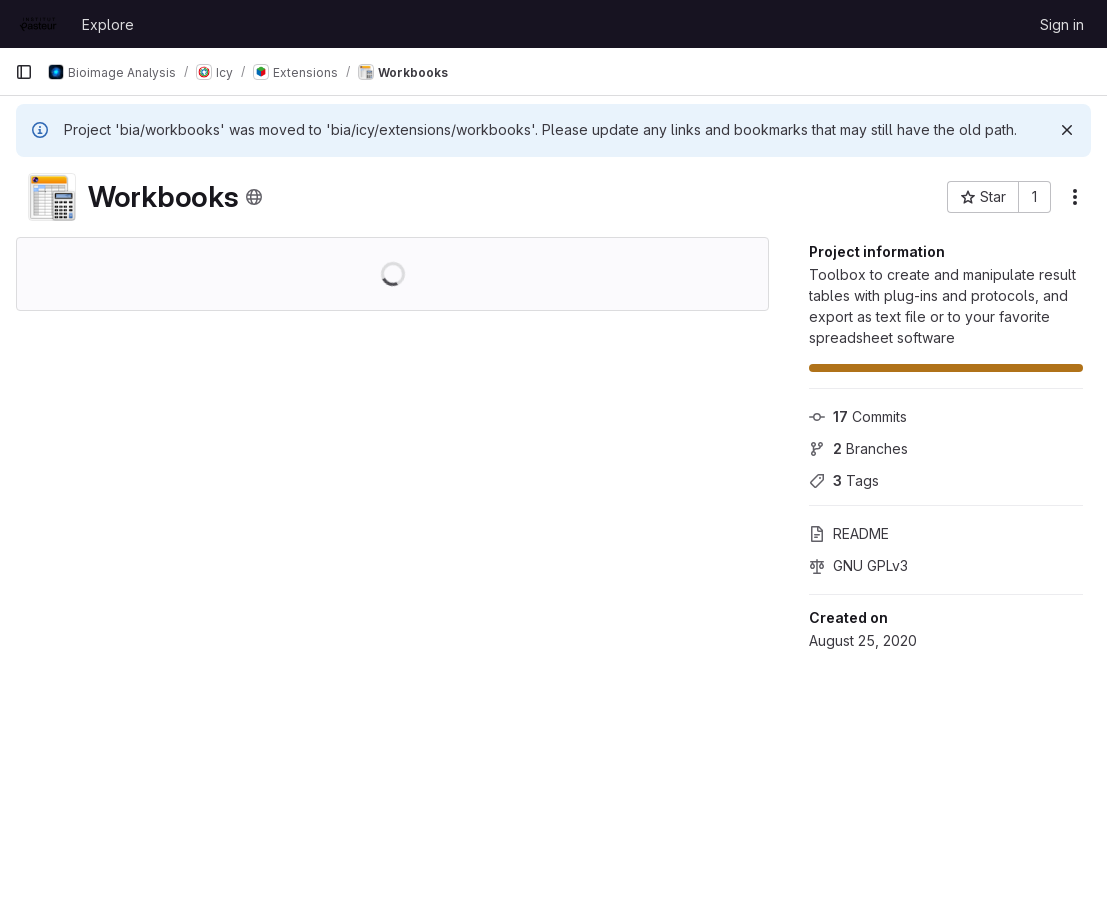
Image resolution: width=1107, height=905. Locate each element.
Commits (858, 416)
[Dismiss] (1067, 130)
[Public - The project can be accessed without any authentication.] (254, 197)
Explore (108, 24)
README (849, 533)
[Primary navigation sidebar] (24, 72)
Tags (844, 480)
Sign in (1062, 24)
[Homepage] (38, 24)
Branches (858, 448)
